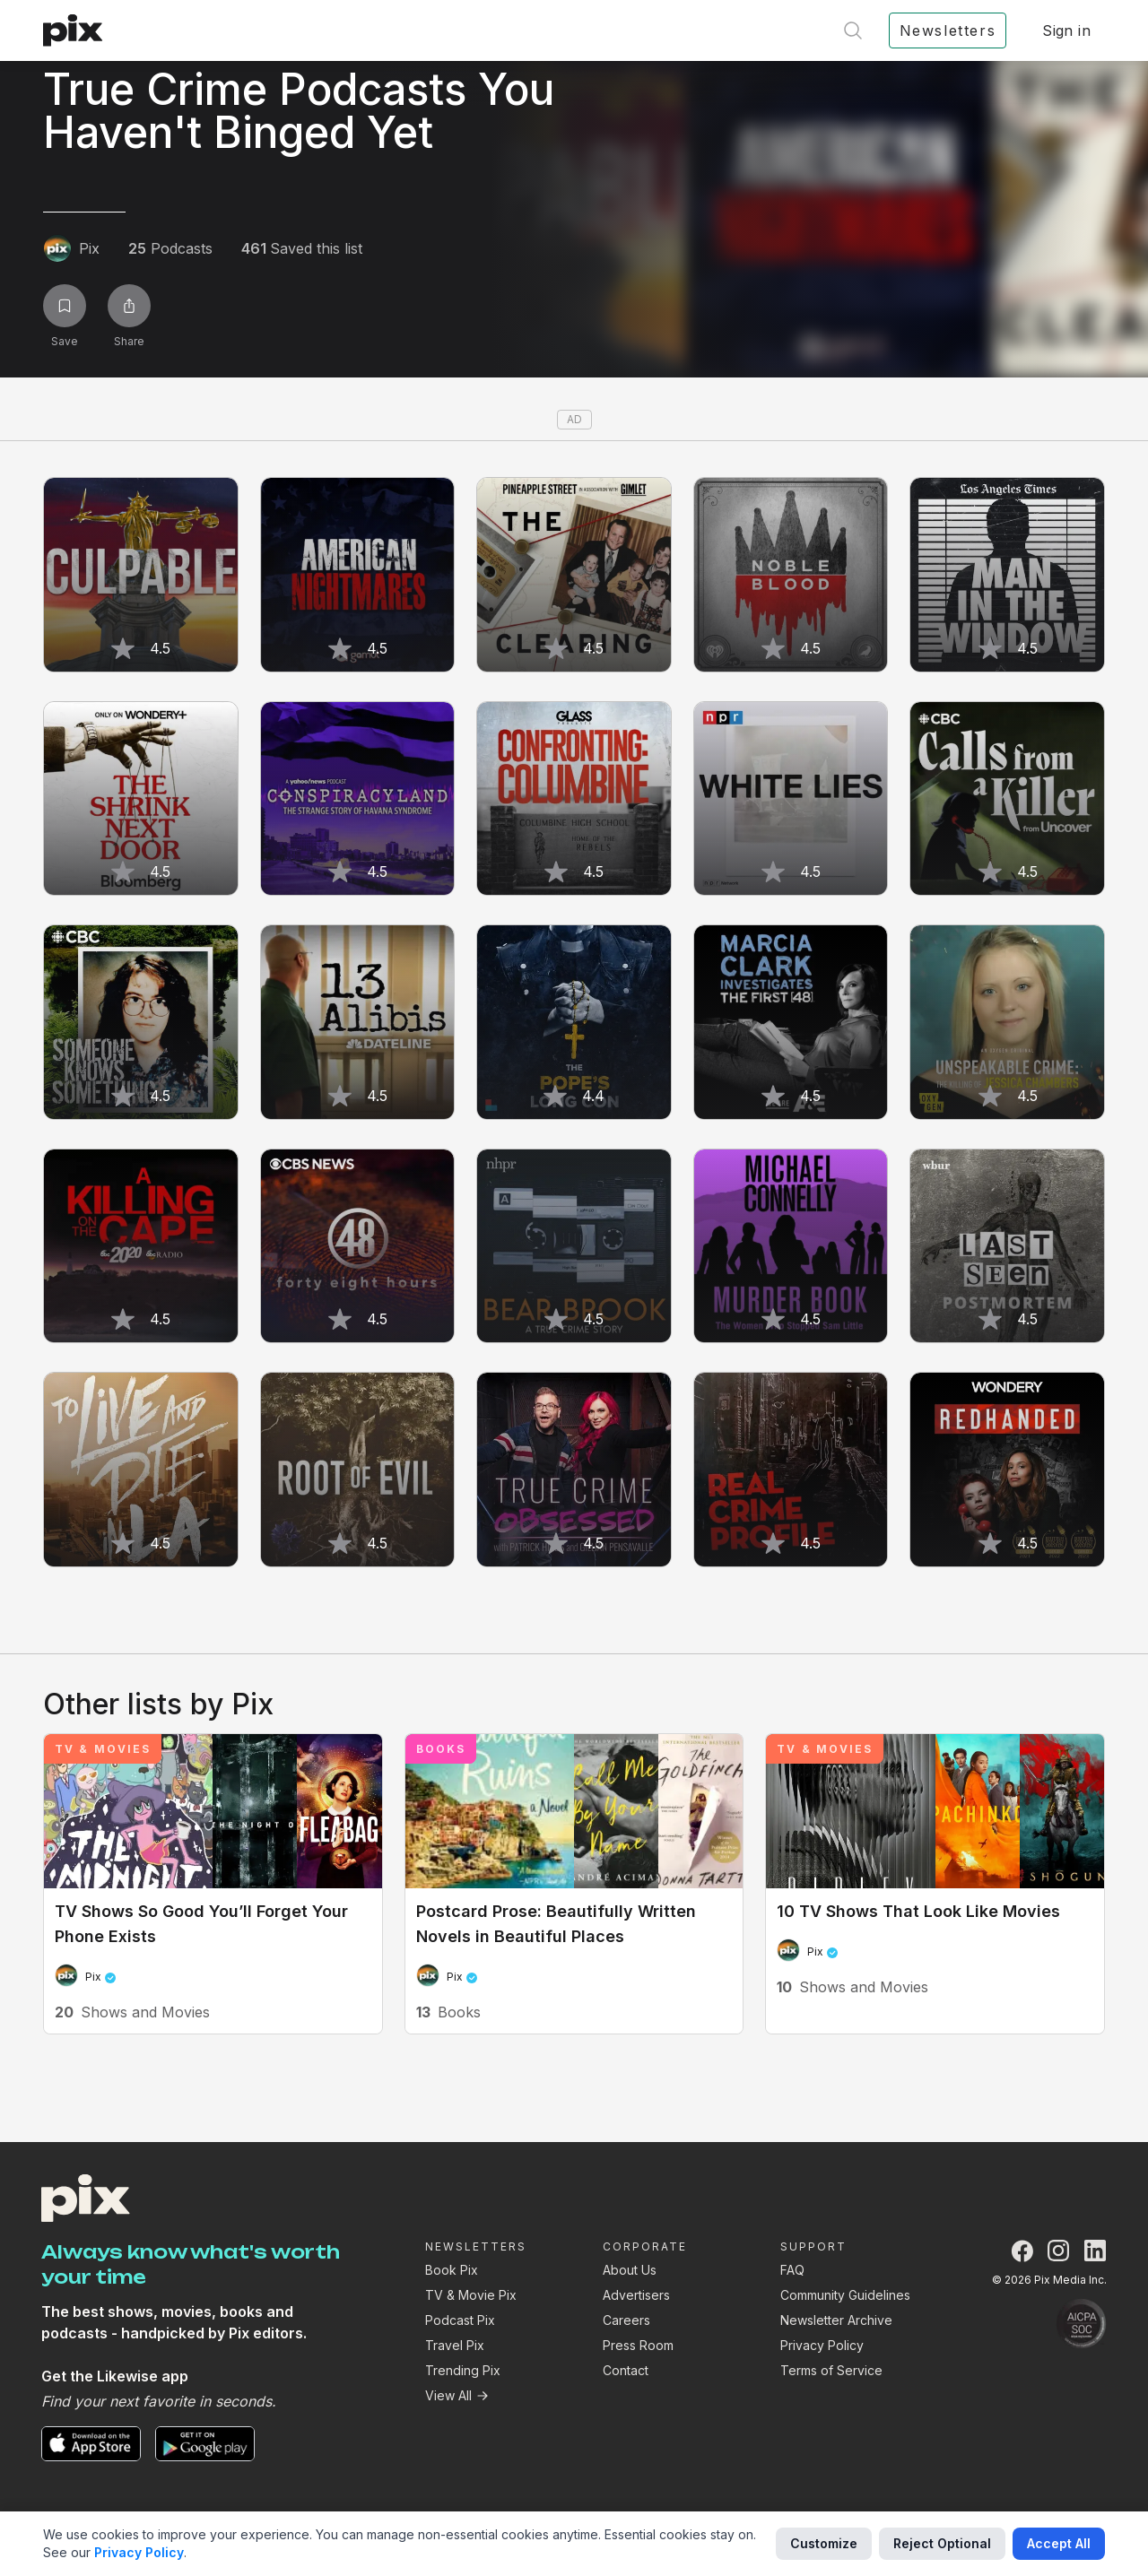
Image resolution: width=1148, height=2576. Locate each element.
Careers (626, 2320)
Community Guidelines (845, 2295)
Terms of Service (831, 2370)
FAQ (792, 2269)
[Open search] (853, 30)
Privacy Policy (822, 2345)
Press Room (638, 2345)
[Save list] (64, 305)
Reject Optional (942, 2543)
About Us (630, 2269)
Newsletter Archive (836, 2320)
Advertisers (636, 2295)
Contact (625, 2370)
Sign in (1066, 30)
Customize (823, 2543)
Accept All (1059, 2543)
